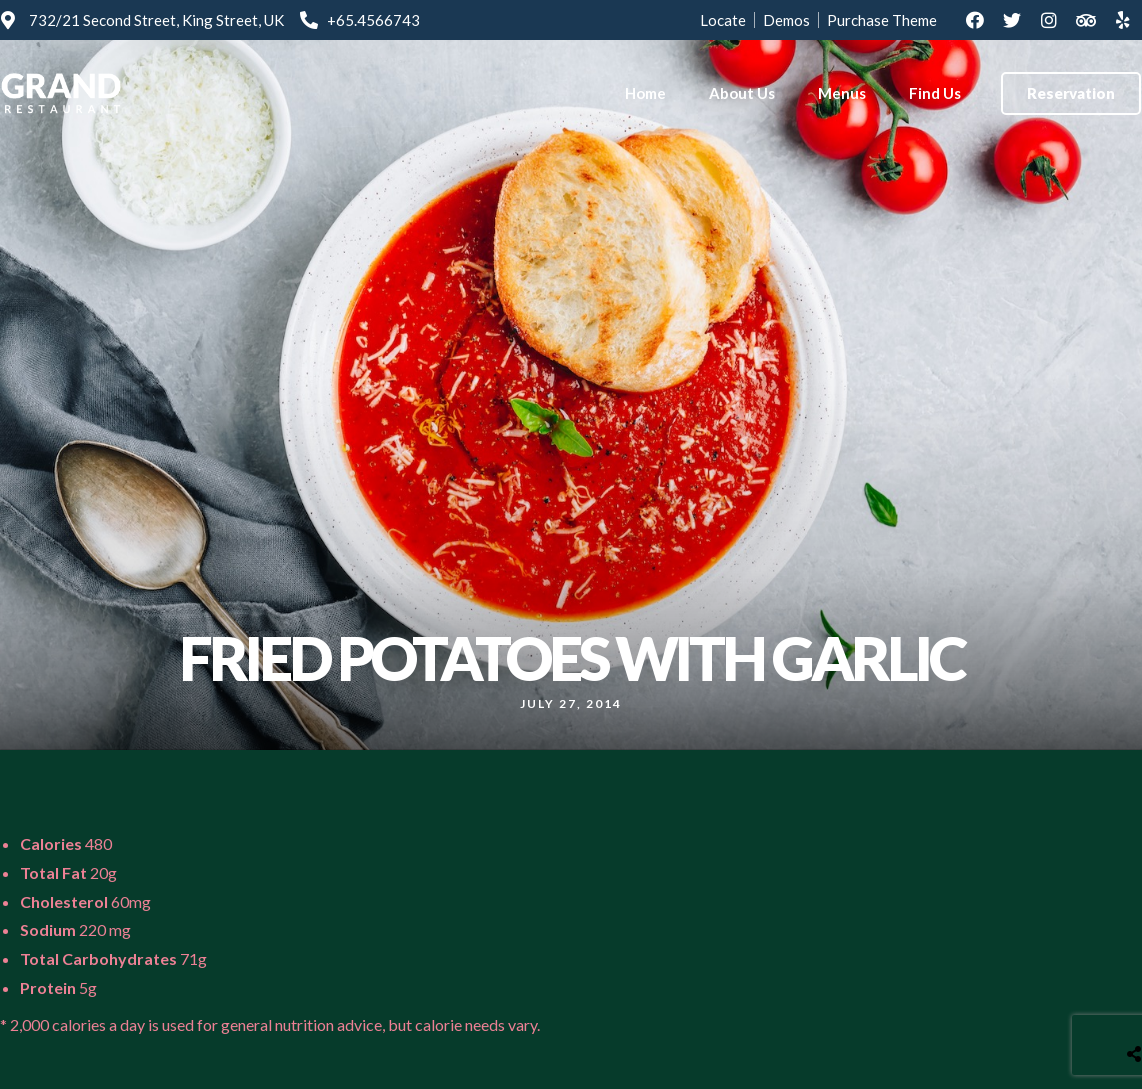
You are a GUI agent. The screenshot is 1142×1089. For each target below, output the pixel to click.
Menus (842, 93)
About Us (742, 93)
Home (645, 93)
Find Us (935, 93)
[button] (1071, 93)
